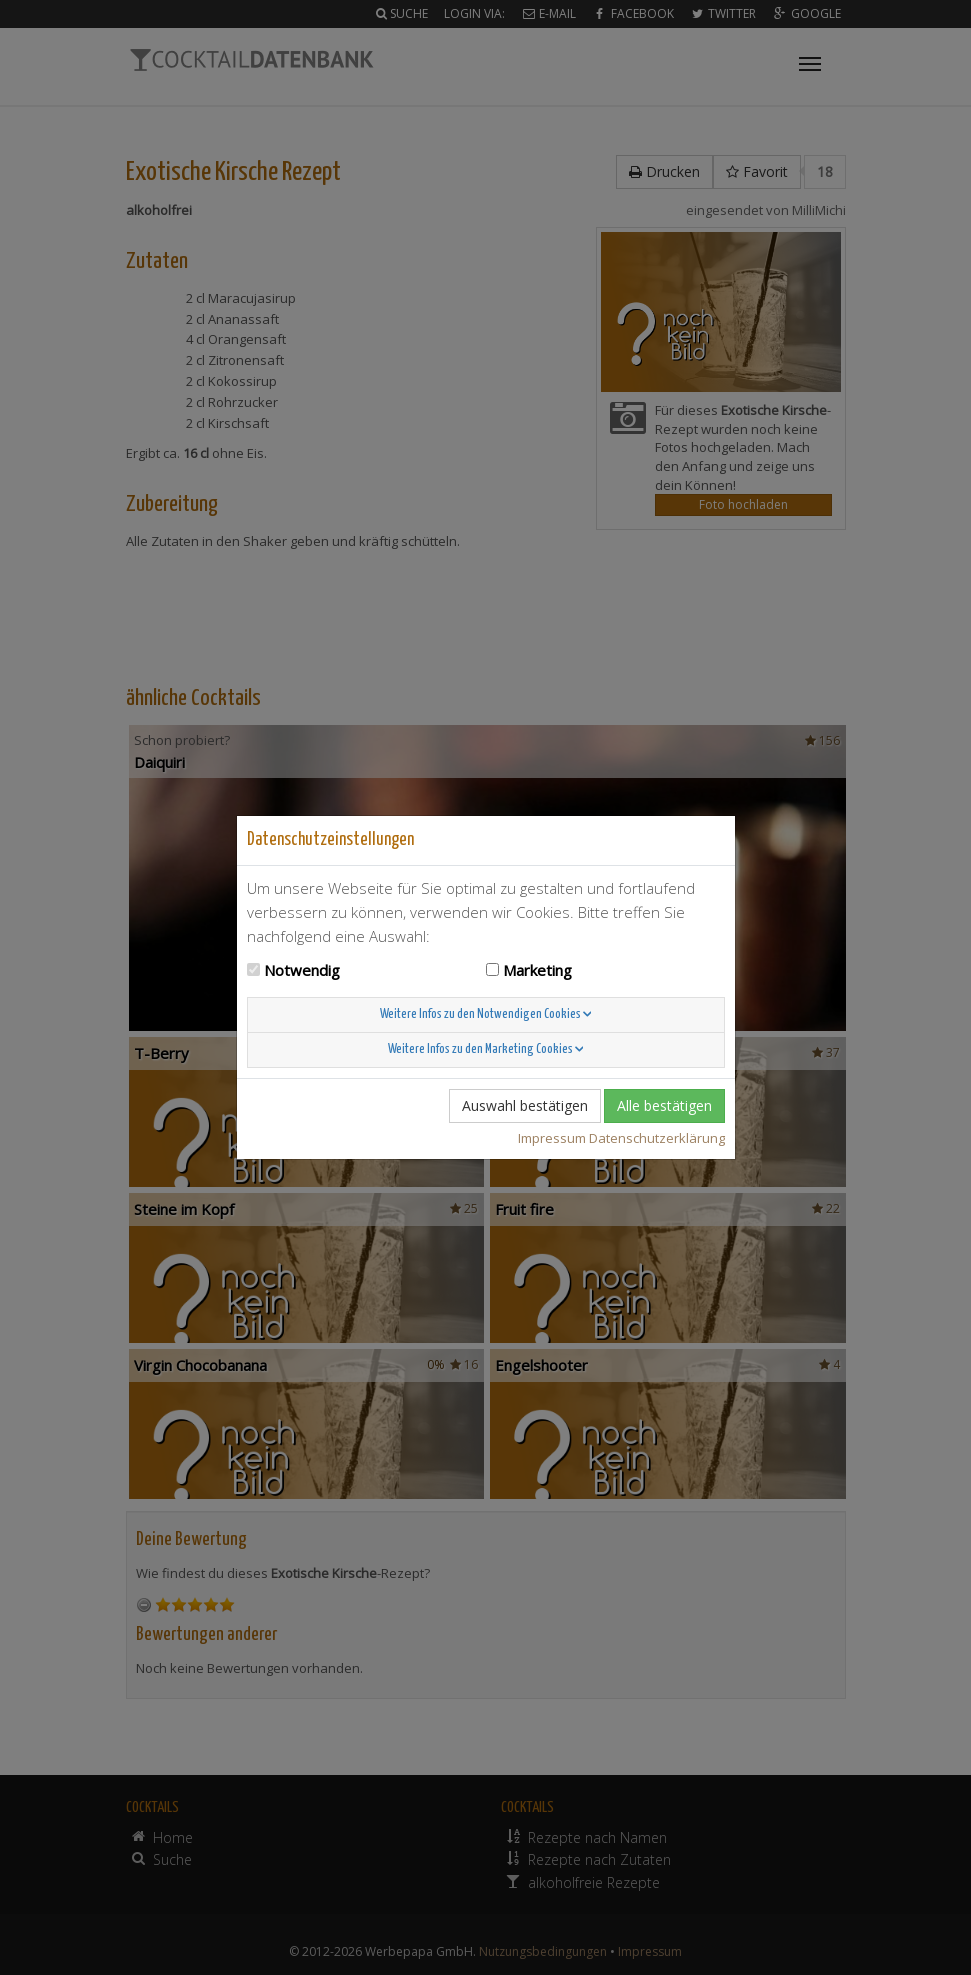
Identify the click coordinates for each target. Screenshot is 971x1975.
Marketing (537, 970)
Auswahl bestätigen (525, 1105)
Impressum (552, 1138)
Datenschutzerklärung (657, 1138)
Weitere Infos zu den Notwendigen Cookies (486, 1014)
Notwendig (302, 970)
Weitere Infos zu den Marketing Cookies (486, 1049)
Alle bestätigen (664, 1105)
